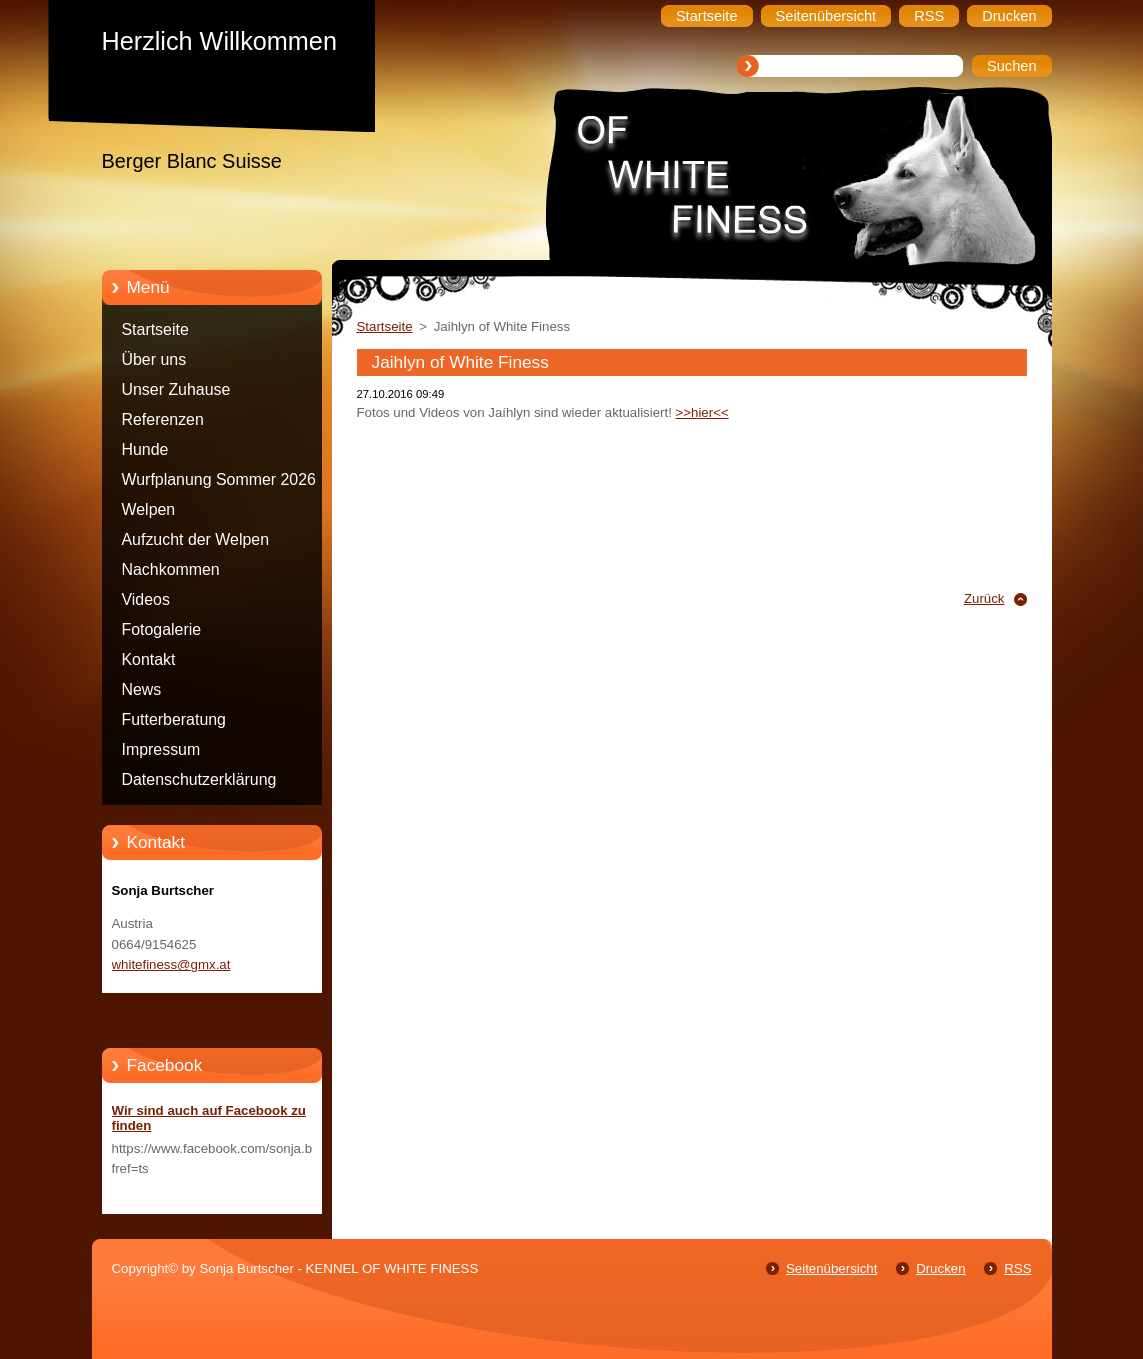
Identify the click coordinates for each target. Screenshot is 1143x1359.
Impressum (161, 749)
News (142, 689)
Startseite (155, 329)
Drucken (940, 1268)
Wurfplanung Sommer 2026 (219, 479)
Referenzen (163, 419)
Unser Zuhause (176, 389)
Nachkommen (171, 569)
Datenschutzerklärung (199, 779)
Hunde (145, 449)
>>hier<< (702, 412)
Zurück (984, 598)
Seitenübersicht (831, 1268)
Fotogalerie (162, 629)
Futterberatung (174, 719)
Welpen (149, 509)
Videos (146, 599)
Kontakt (149, 659)
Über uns (154, 359)
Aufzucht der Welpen (196, 539)
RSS (1017, 1268)
